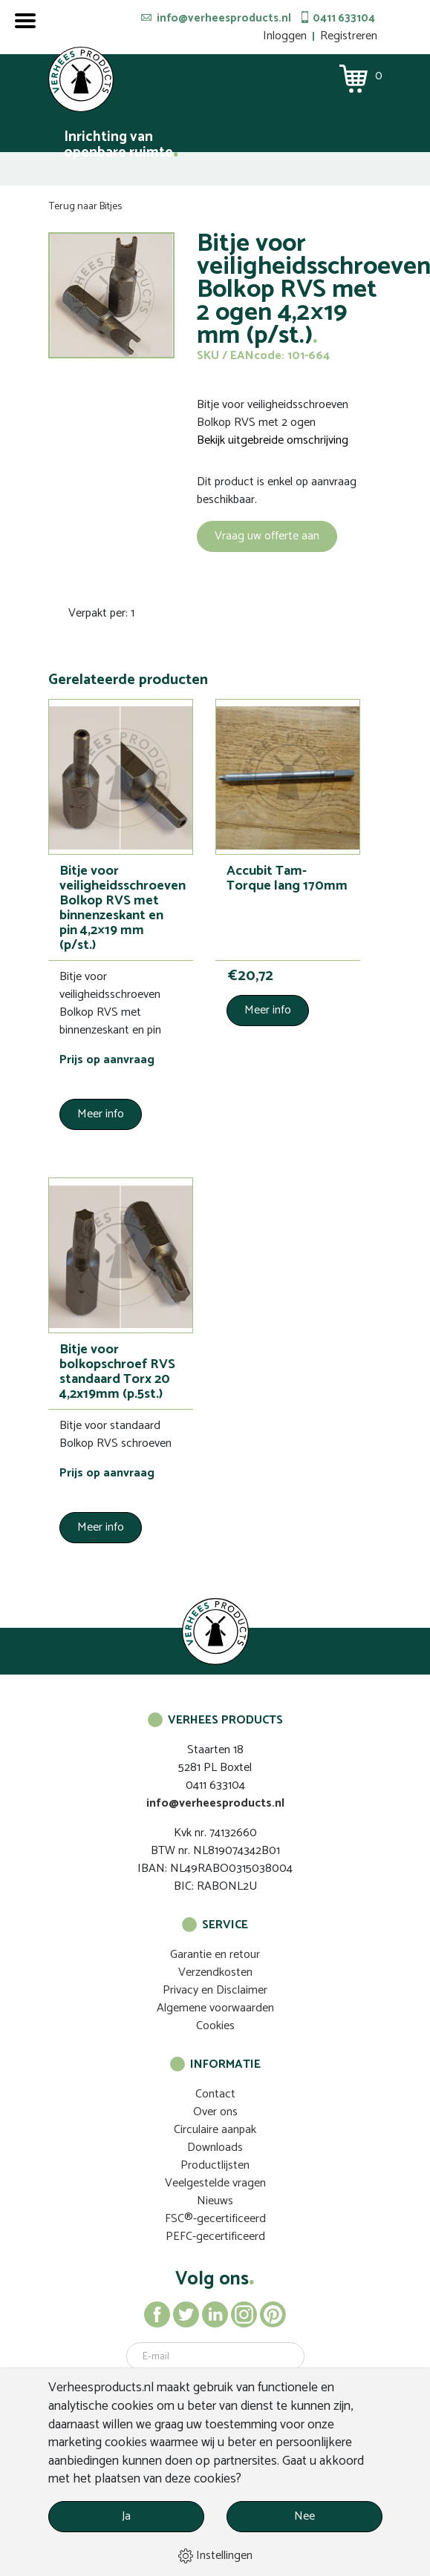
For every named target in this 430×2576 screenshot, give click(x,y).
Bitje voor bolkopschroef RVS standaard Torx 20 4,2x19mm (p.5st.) (117, 1371)
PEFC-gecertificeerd (215, 2237)
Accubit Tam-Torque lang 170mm (287, 878)
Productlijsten (215, 2165)
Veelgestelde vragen (215, 2183)
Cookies (215, 2026)
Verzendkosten (215, 1972)
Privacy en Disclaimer (215, 1990)
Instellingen (215, 2556)
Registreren (348, 36)
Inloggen (285, 36)
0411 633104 (344, 18)
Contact (215, 2094)
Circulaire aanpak (215, 2130)
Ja (126, 2516)
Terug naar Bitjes (85, 206)
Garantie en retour (215, 1955)
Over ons (215, 2112)
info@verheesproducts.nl (224, 18)
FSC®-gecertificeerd (215, 2219)
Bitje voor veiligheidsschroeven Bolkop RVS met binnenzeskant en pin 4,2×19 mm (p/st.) (122, 908)
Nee (304, 2516)
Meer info (100, 1114)
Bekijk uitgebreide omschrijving (272, 441)
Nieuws (215, 2201)
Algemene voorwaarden (215, 2008)
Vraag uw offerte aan (267, 536)
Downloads (215, 2148)
